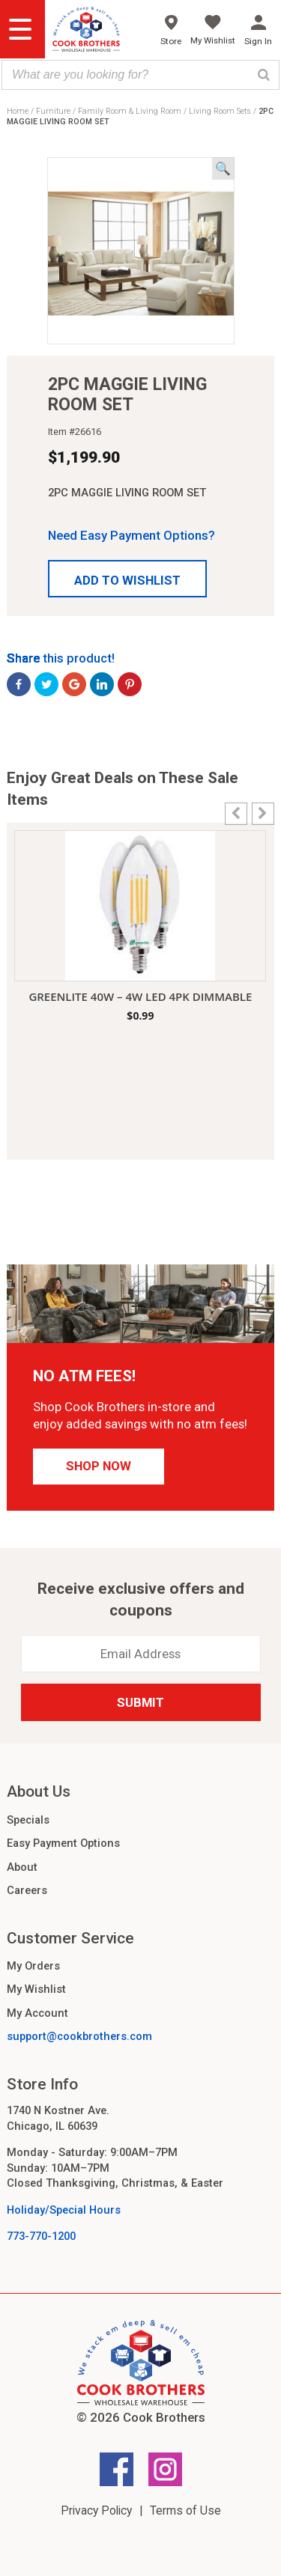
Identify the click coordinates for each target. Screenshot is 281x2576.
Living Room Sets (220, 111)
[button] (127, 578)
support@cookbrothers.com (79, 2036)
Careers (27, 1890)
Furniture (53, 111)
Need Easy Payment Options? (131, 535)
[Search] (264, 75)
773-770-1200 (41, 2236)
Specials (28, 1820)
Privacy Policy (96, 2510)
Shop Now (98, 1465)
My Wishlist (36, 1989)
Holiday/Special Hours (64, 2210)
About (22, 1867)
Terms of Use (185, 2510)
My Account (37, 2013)
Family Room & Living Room (129, 111)
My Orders (33, 1966)
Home (17, 111)
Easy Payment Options (63, 1843)
